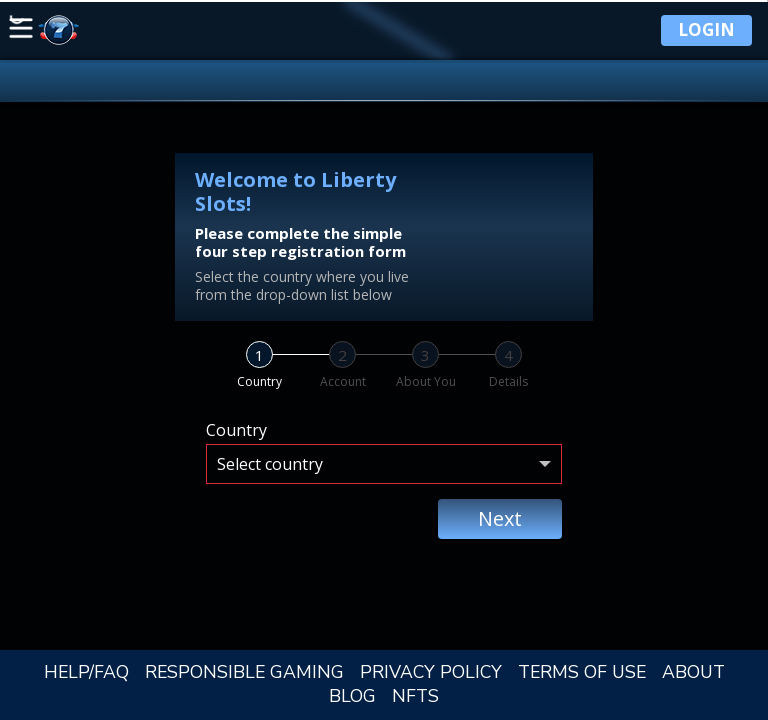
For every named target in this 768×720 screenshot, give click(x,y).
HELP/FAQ (86, 672)
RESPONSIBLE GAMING (244, 672)
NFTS (415, 696)
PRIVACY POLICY (431, 672)
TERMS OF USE (582, 672)
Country (236, 430)
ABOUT (693, 672)
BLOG (352, 696)
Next (500, 518)
